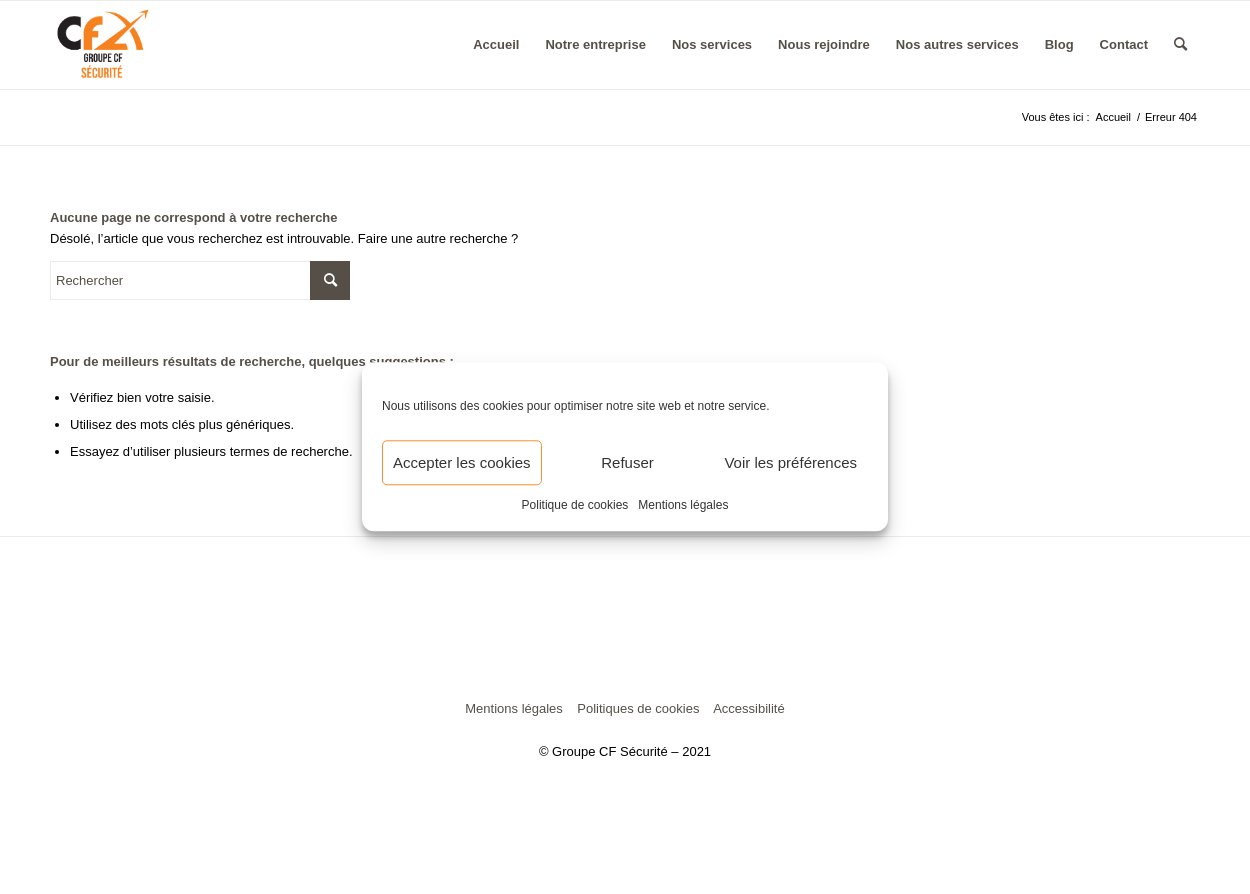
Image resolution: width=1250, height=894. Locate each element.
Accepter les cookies (462, 462)
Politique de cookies (575, 505)
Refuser (627, 462)
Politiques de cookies (638, 708)
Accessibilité (749, 708)
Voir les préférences (790, 462)
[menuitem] (496, 45)
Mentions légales (683, 505)
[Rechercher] (1180, 45)
